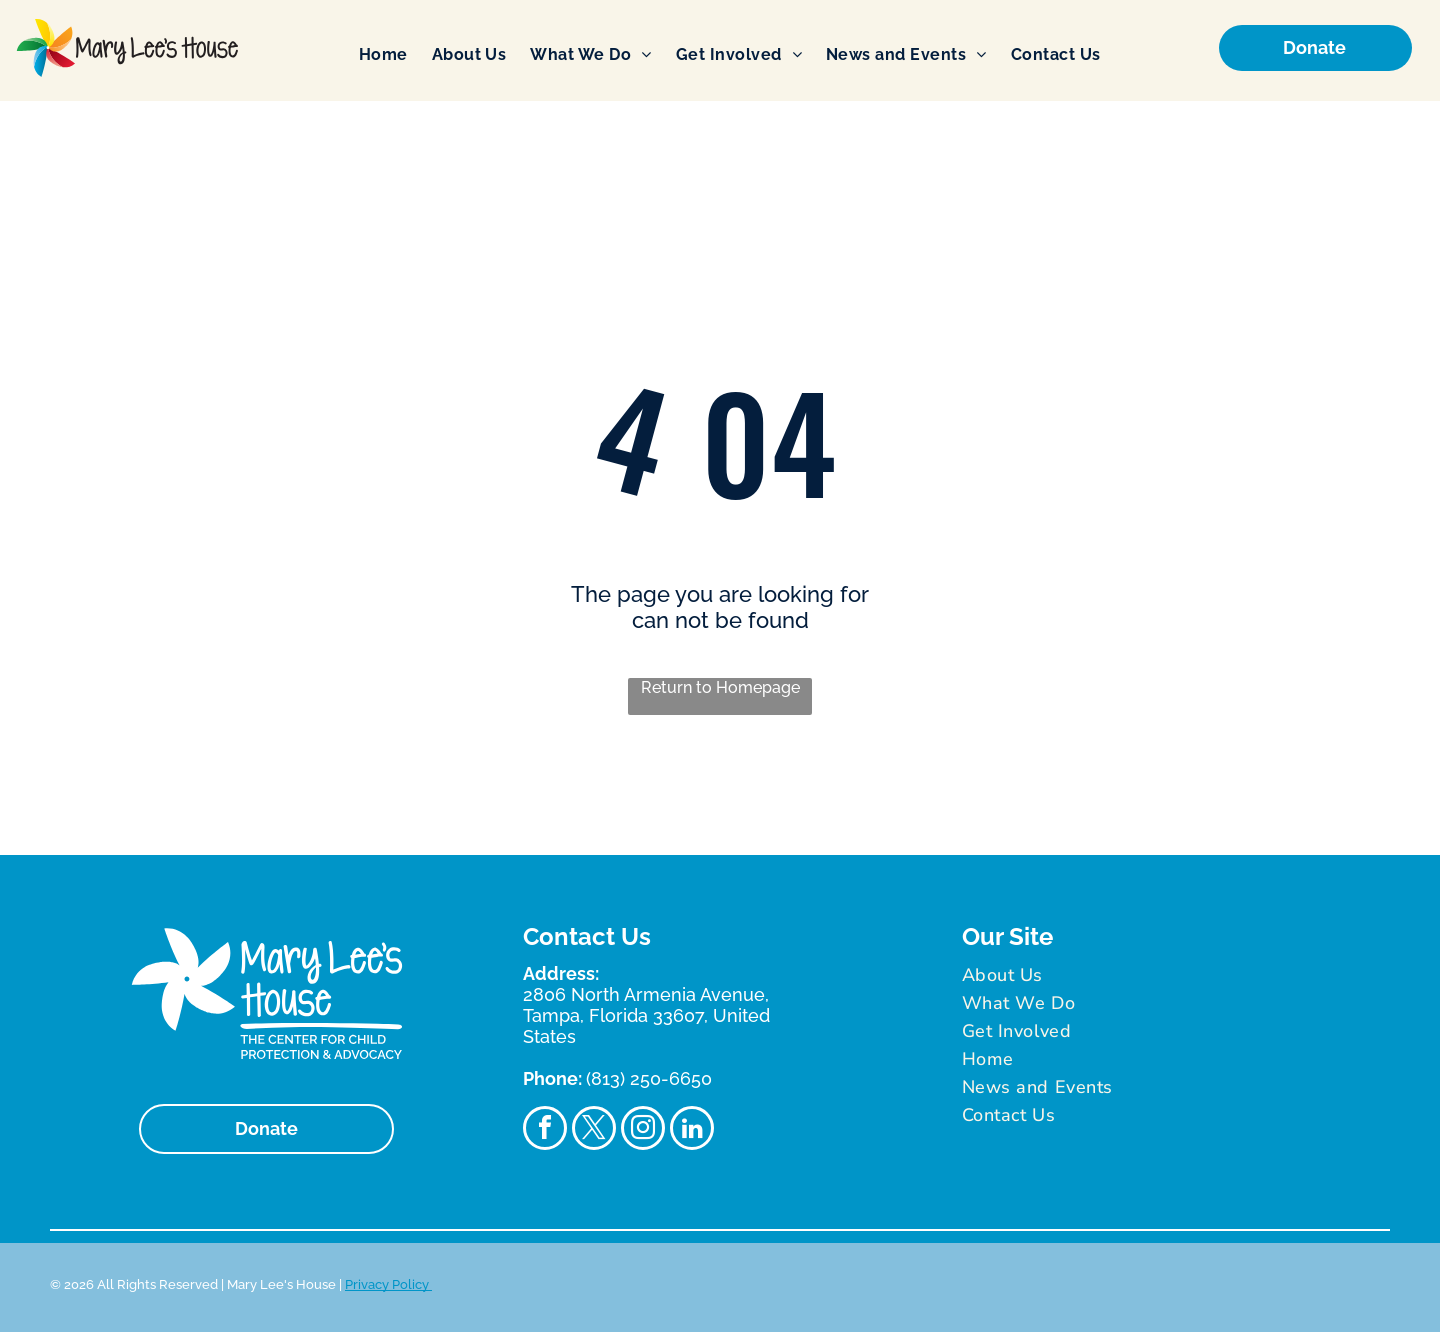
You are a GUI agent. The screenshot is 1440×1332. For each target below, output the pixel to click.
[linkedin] (692, 1130)
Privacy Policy (388, 1284)
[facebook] (545, 1130)
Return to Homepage (720, 687)
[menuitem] (383, 54)
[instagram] (643, 1130)
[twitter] (594, 1130)
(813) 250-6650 (649, 1078)
